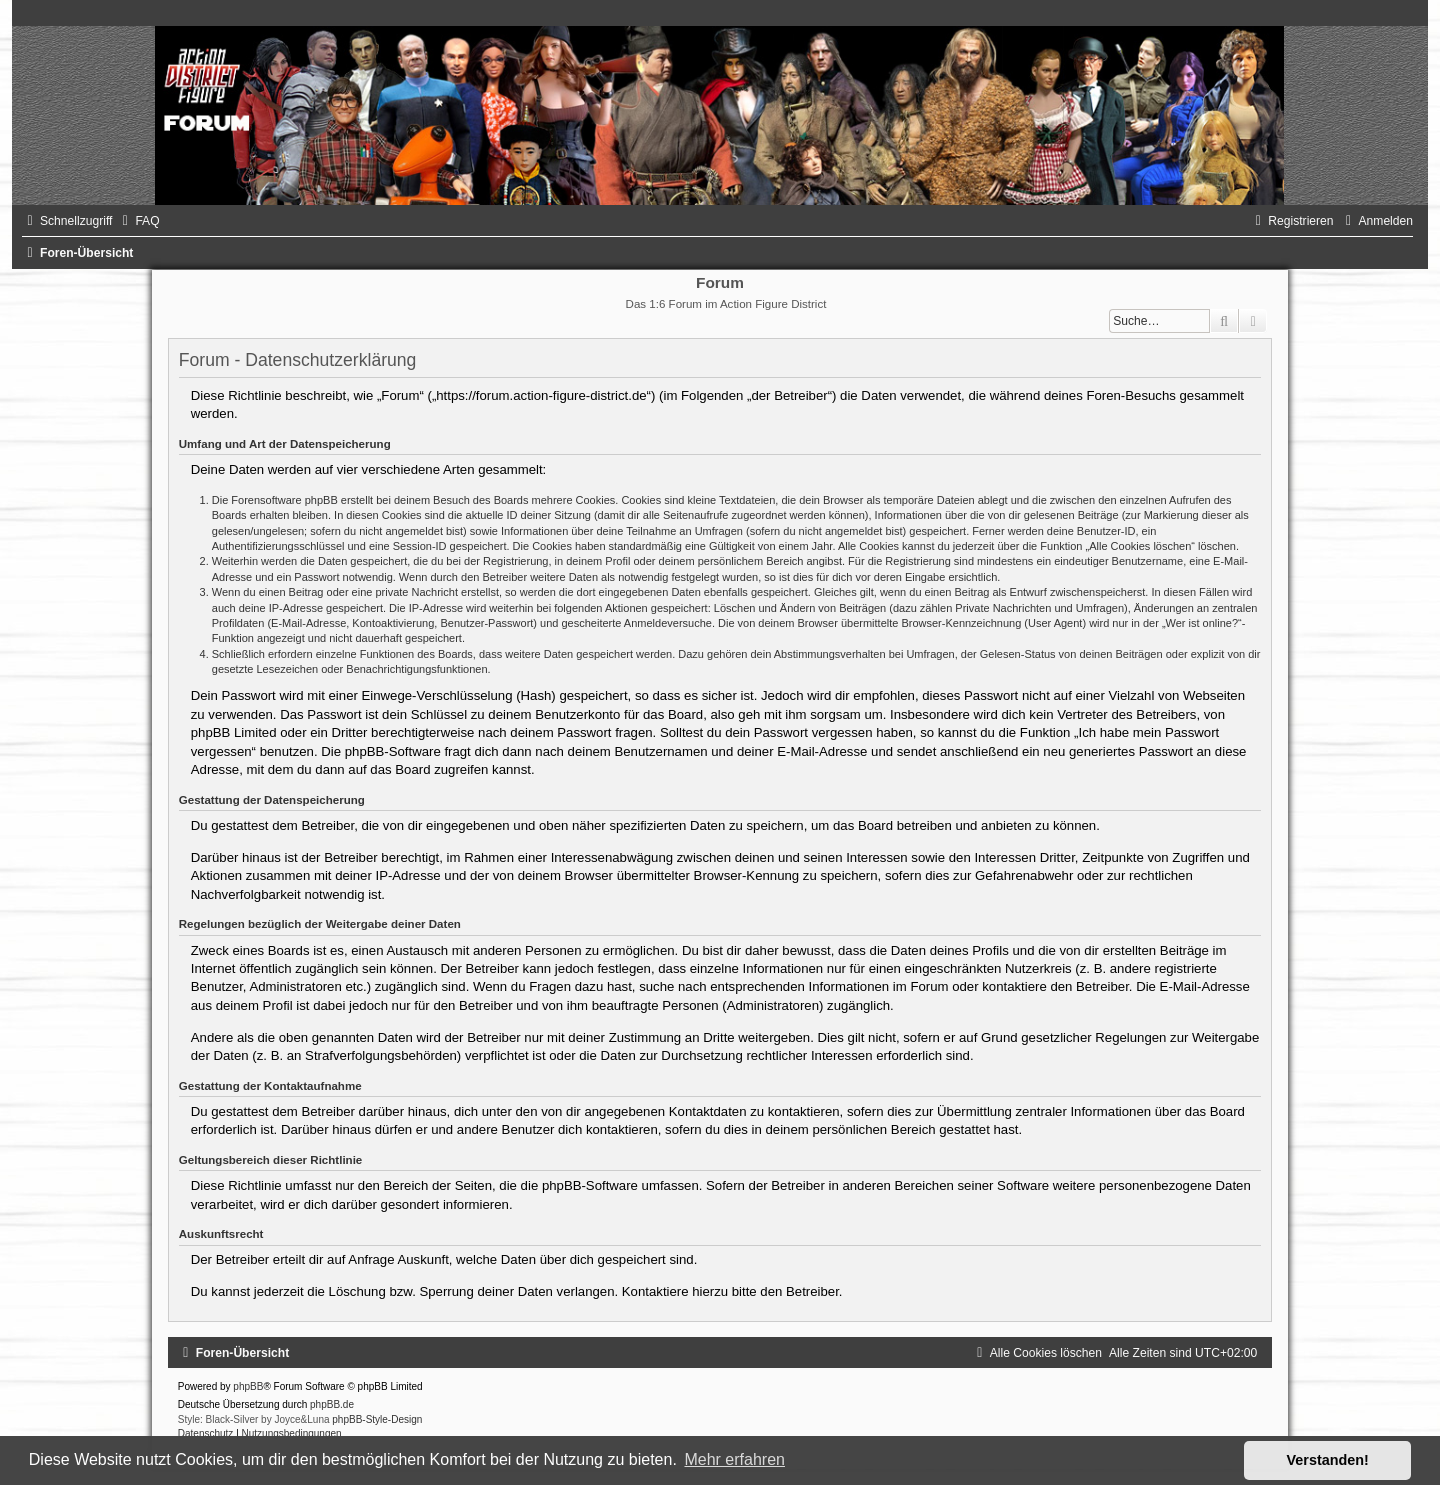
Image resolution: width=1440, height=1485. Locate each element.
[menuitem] (138, 221)
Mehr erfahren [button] (734, 1459)
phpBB (248, 1386)
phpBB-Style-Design (377, 1419)
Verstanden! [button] (1328, 1460)
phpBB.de (332, 1404)
